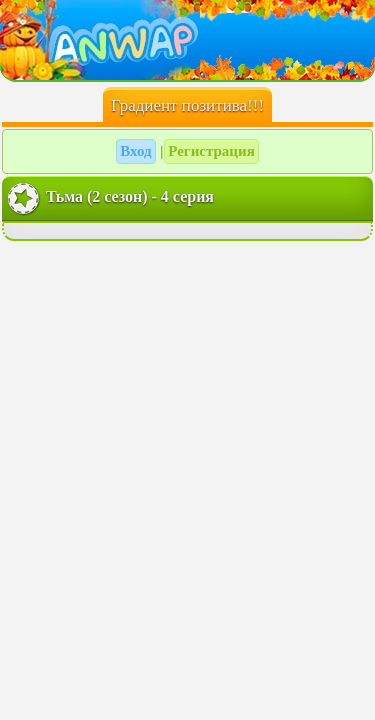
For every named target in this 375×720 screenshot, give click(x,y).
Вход (135, 151)
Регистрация (211, 151)
